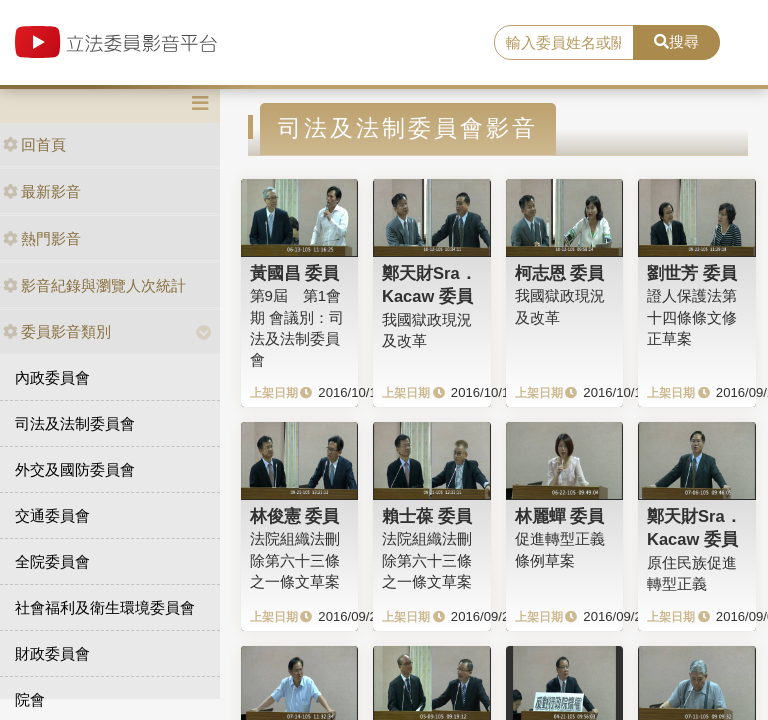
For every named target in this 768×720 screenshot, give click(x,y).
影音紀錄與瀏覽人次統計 (94, 285)
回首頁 (34, 144)
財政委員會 (52, 653)
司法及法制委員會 (75, 423)
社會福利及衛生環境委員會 (105, 607)
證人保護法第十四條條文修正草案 (692, 317)
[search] (564, 43)
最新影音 (42, 191)
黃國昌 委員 (295, 273)
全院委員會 (52, 561)
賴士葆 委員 (427, 516)
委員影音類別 (57, 331)
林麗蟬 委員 (560, 516)
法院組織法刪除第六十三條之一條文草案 (295, 560)
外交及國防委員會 (75, 469)
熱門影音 (42, 238)
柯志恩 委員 (560, 273)
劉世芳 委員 (692, 273)
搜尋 (676, 41)
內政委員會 (52, 377)
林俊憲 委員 (295, 516)
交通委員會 (52, 515)
